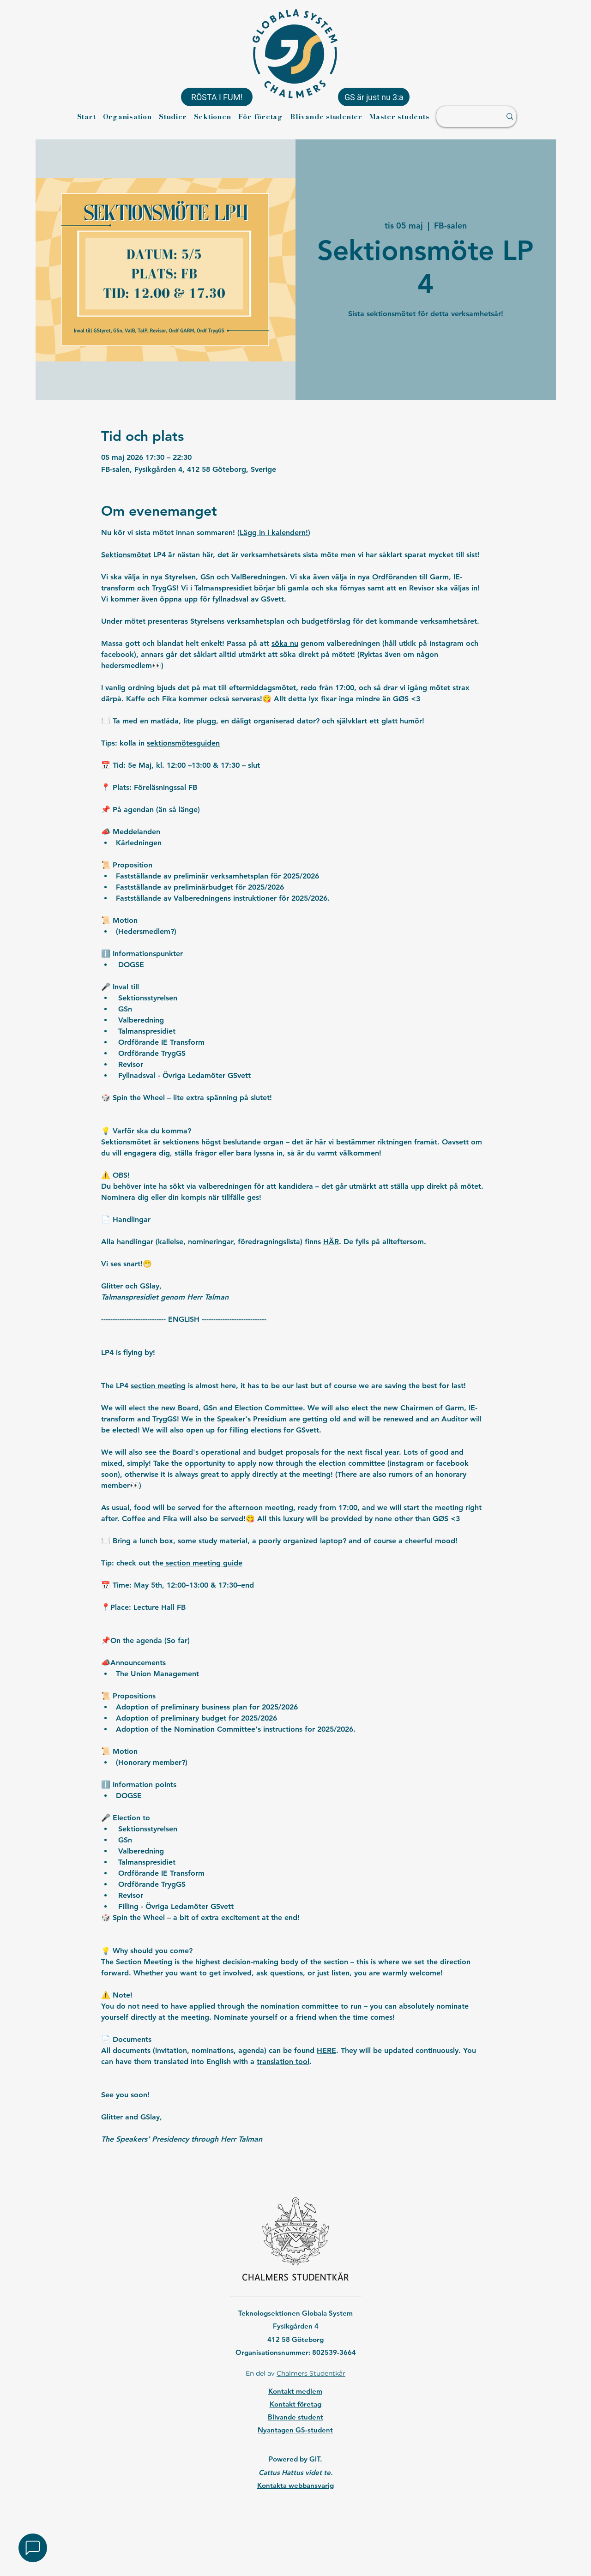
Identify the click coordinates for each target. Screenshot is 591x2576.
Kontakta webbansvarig (295, 2485)
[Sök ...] (464, 116)
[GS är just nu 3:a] (374, 97)
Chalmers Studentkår (311, 2373)
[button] (32, 2548)
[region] (295, 2508)
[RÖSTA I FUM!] (217, 97)
